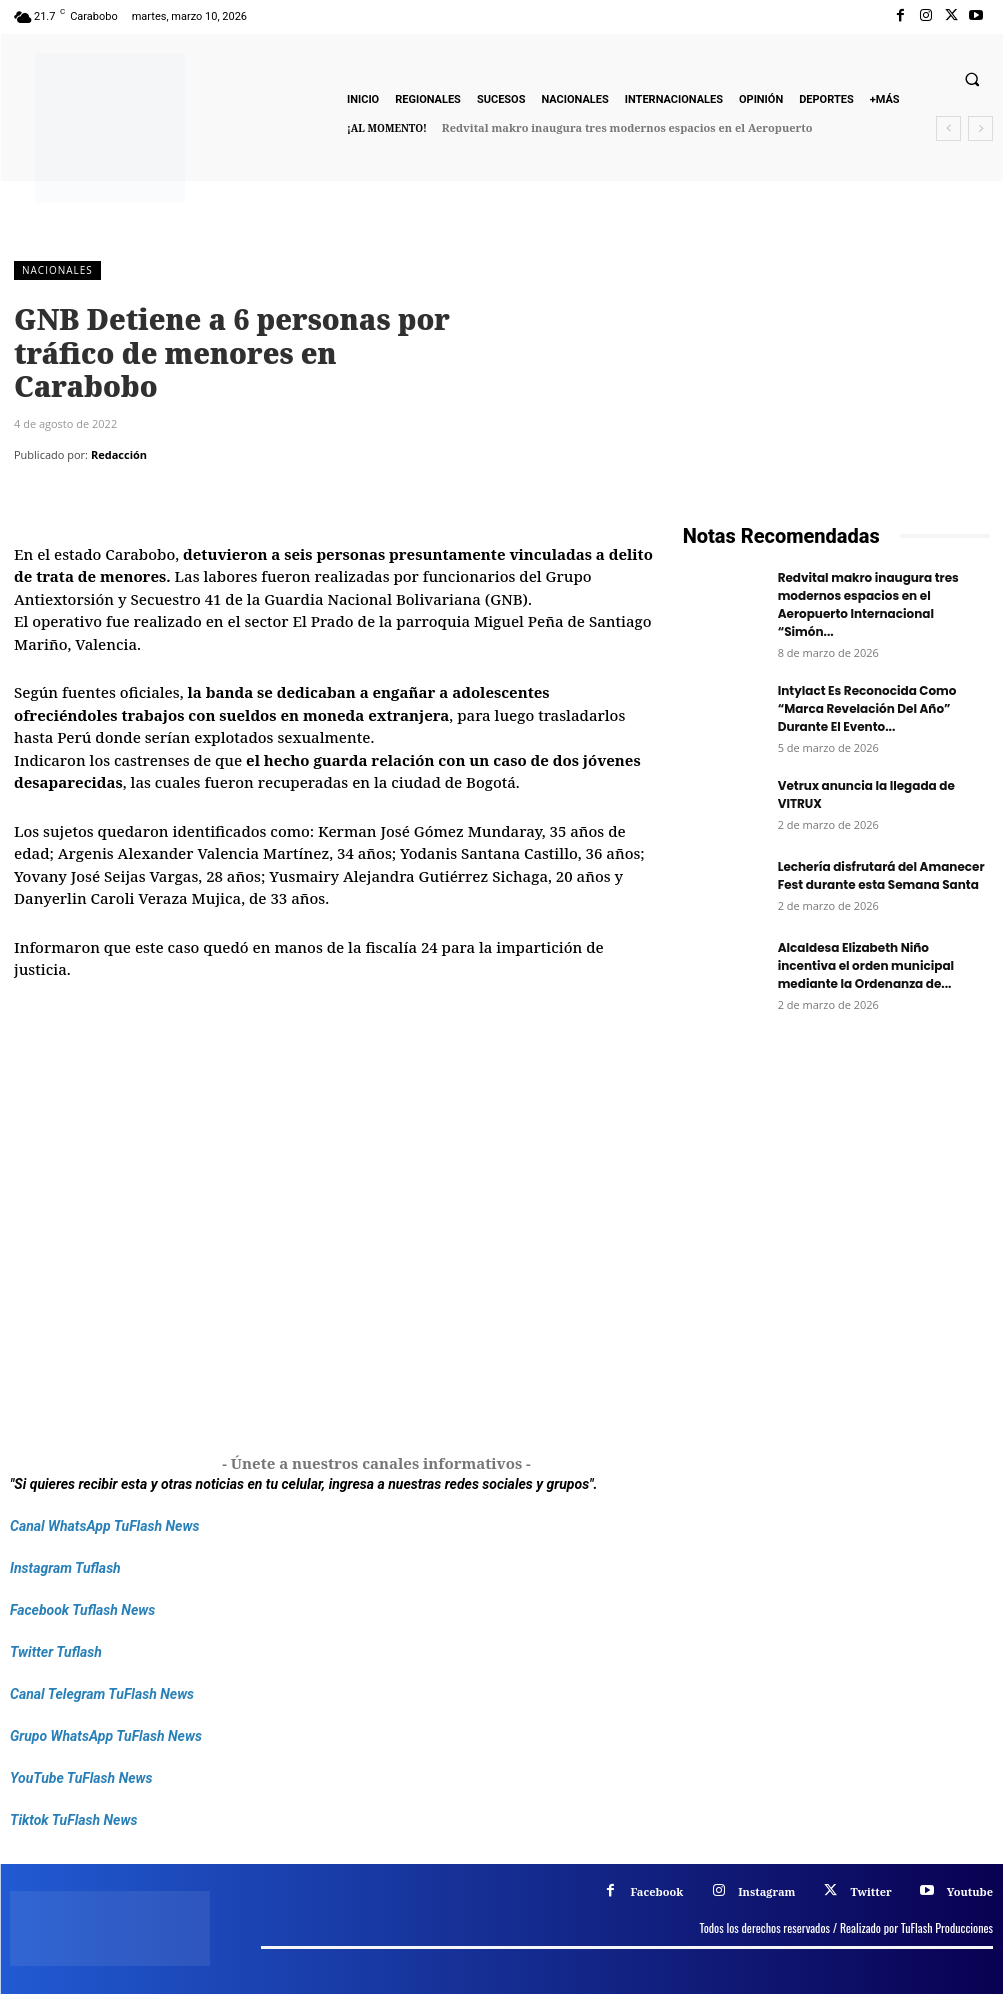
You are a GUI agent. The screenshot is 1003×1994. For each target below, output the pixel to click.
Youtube (970, 1891)
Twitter (870, 1891)
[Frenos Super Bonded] (836, 1240)
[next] (980, 128)
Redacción (119, 454)
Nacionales (57, 270)
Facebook (656, 1891)
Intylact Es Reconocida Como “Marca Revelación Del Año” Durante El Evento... (867, 708)
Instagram (766, 1891)
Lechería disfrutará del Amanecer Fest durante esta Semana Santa (881, 875)
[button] (972, 80)
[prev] (948, 128)
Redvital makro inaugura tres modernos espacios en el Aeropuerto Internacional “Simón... (868, 604)
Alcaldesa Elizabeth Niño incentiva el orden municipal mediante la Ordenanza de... (866, 965)
